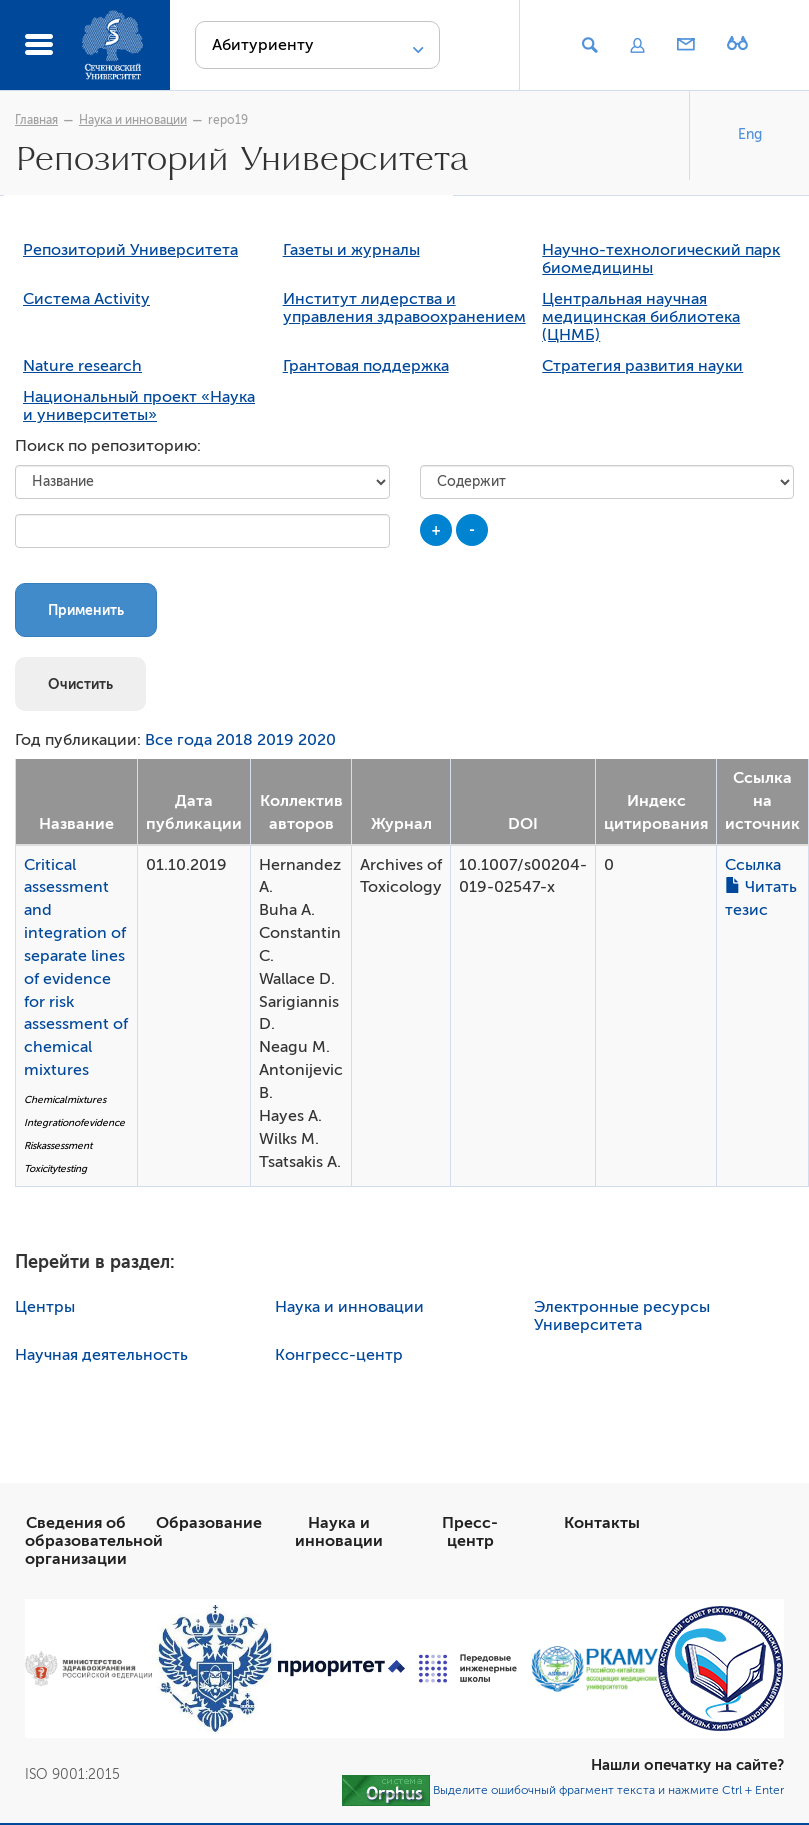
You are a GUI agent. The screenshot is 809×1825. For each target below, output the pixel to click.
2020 (317, 742)
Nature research (82, 368)
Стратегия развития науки (642, 368)
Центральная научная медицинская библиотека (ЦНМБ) (641, 319)
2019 (275, 742)
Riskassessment (58, 1147)
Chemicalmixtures (65, 1101)
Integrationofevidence (74, 1124)
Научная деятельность (101, 1357)
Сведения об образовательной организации (94, 1543)
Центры (45, 1309)
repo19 (228, 120)
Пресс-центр (470, 1534)
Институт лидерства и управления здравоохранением (404, 310)
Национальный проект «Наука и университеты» (139, 408)
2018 (234, 742)
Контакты (602, 1525)
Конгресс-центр (339, 1357)
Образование (209, 1525)
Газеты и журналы (351, 252)
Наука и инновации (133, 120)
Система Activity (86, 301)
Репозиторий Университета (130, 252)
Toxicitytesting (55, 1170)
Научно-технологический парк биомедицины (661, 261)
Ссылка (753, 867)
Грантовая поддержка (366, 368)
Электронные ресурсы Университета (622, 1318)
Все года (178, 742)
